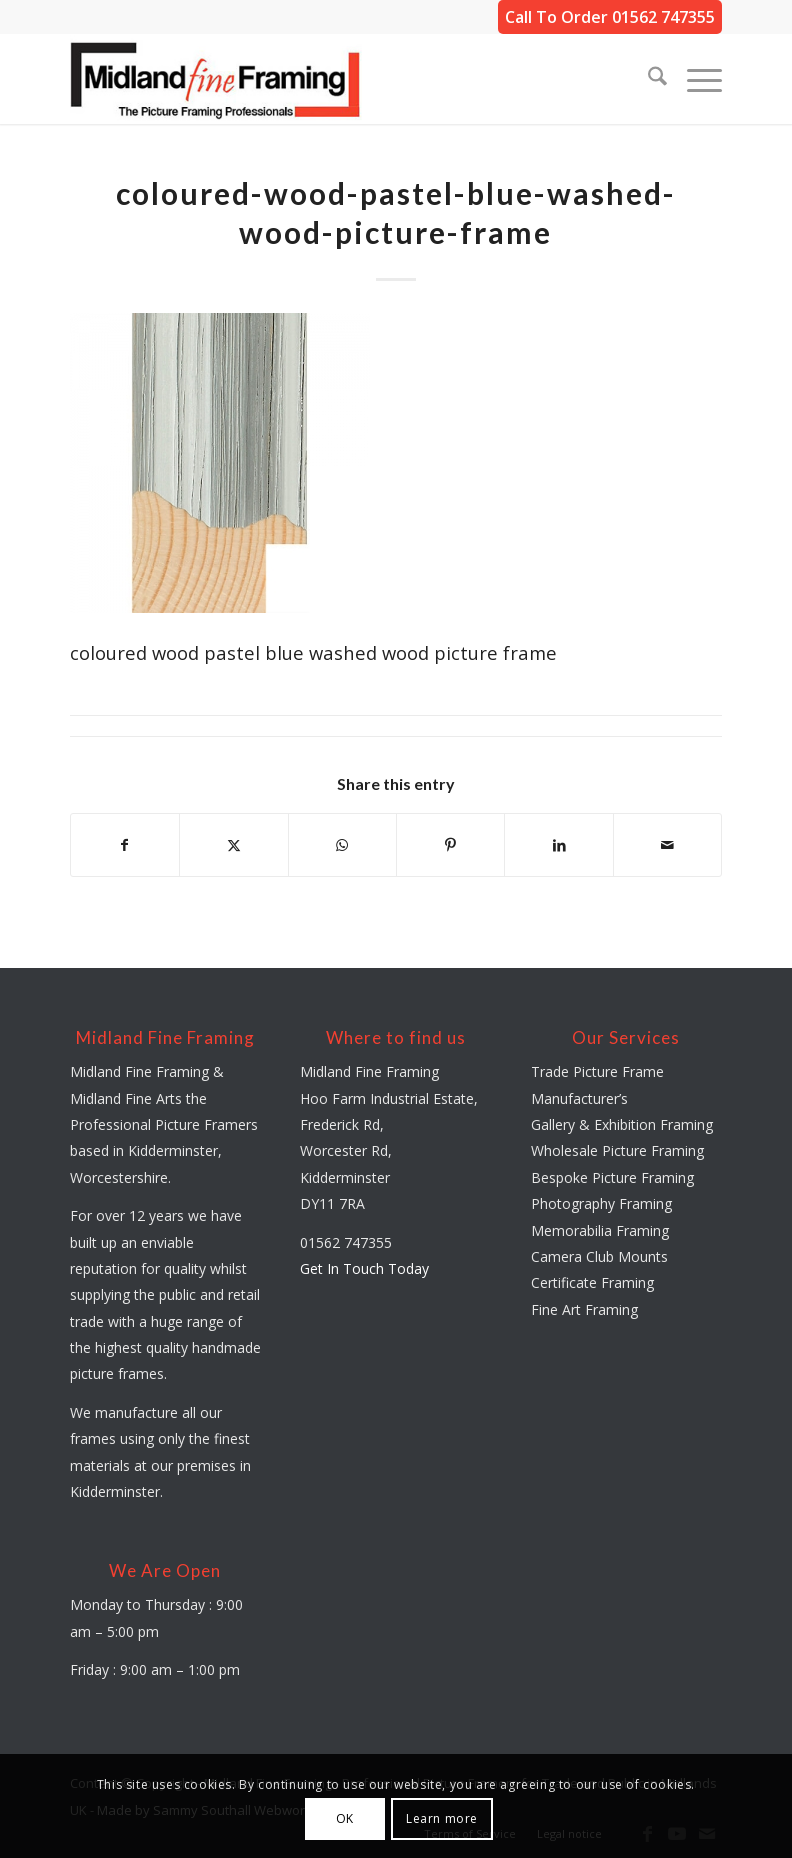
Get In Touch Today (364, 1268)
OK (345, 1818)
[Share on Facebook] (125, 845)
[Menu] (694, 79)
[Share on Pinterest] (450, 845)
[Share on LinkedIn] (558, 845)
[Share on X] (233, 845)
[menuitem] (647, 79)
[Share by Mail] (667, 845)
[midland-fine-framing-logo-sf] (216, 79)
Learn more (442, 1818)
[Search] (647, 79)
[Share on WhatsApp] (342, 845)
